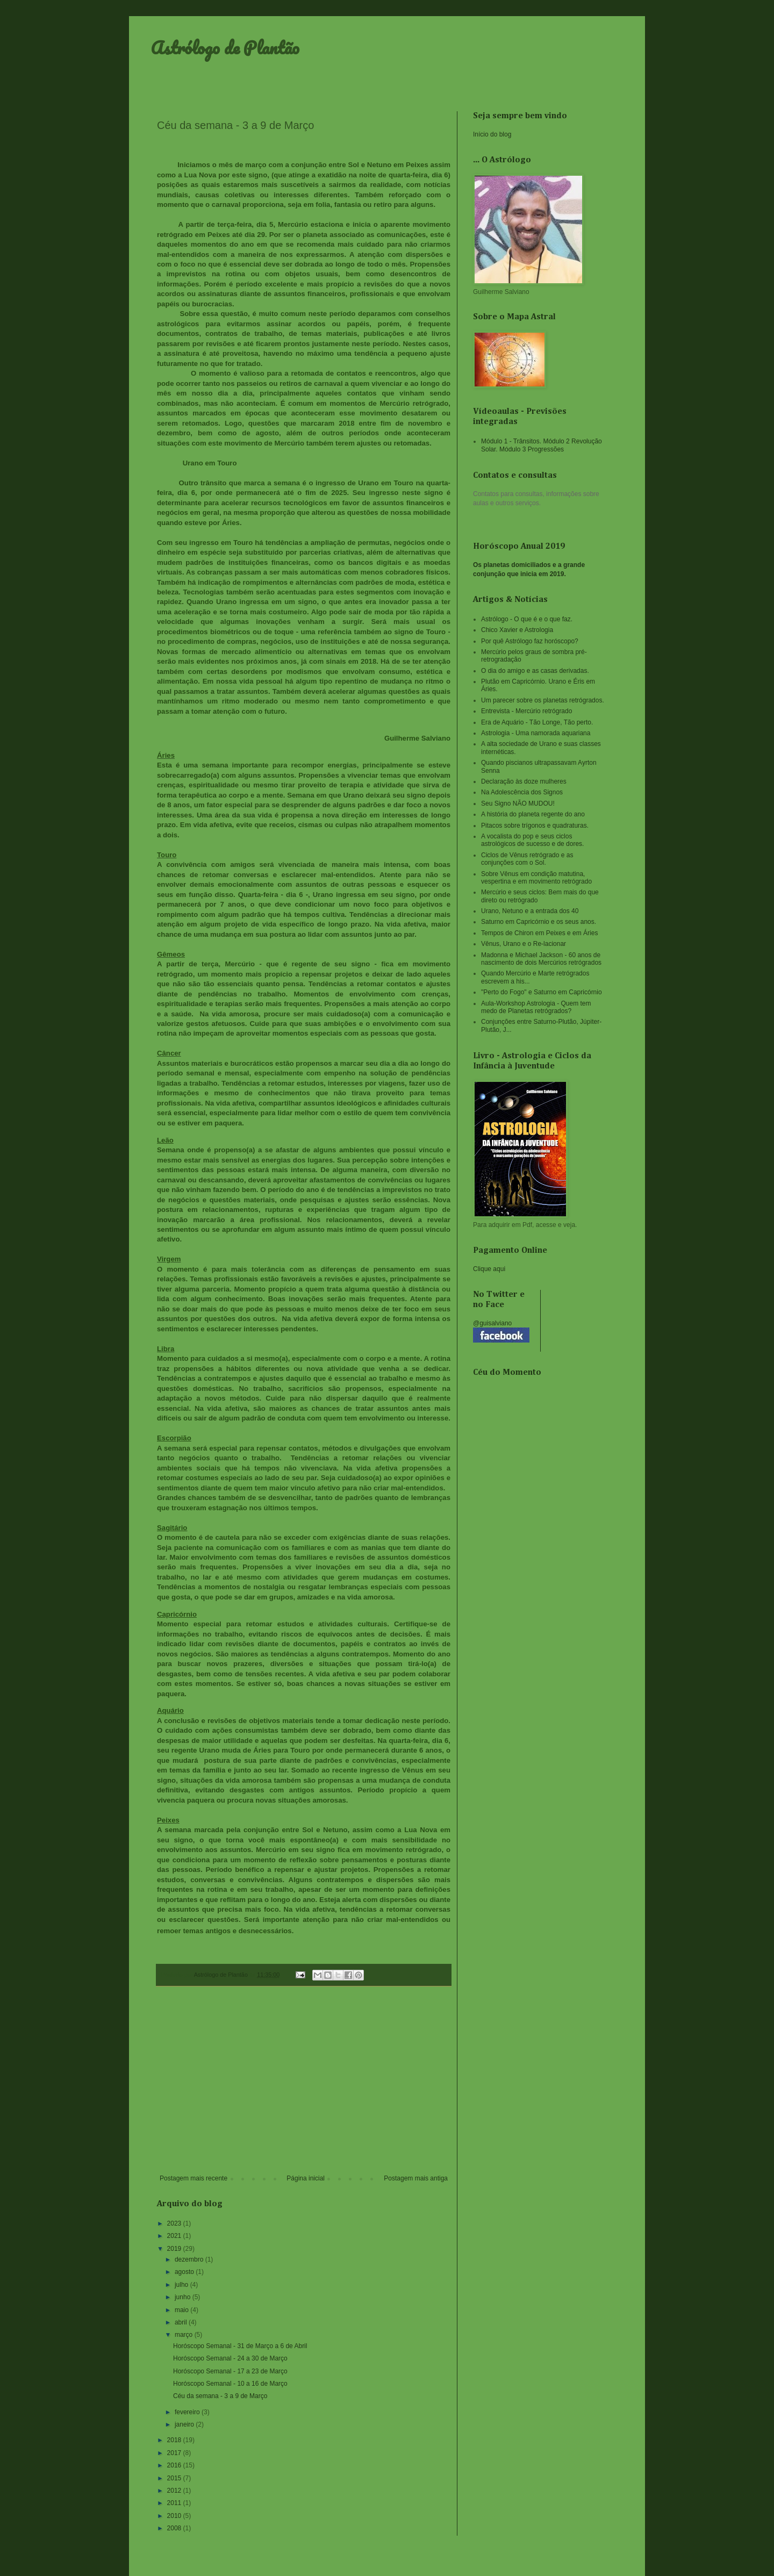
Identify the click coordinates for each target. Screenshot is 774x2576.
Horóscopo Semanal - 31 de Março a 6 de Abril (240, 2346)
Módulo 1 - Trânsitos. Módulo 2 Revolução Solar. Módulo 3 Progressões (541, 445)
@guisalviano (492, 1323)
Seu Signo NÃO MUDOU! (518, 803)
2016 (175, 2465)
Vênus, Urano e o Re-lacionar (523, 944)
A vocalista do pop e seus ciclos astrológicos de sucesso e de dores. (532, 840)
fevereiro (188, 2412)
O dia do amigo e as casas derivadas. (535, 671)
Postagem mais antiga (416, 2178)
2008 (175, 2528)
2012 (175, 2490)
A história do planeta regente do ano (533, 814)
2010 (175, 2516)
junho (183, 2297)
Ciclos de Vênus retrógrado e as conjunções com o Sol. (527, 858)
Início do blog (492, 134)
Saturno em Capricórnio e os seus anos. (538, 921)
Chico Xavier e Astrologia (517, 630)
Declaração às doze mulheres (524, 781)
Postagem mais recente (193, 2178)
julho (182, 2284)
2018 (175, 2440)
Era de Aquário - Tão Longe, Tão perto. (537, 722)
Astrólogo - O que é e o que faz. (526, 619)
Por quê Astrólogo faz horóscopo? (529, 641)
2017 (175, 2453)
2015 (175, 2478)
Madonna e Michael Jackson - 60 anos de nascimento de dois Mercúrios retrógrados (541, 958)
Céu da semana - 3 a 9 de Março (220, 2396)
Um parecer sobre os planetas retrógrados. (542, 700)
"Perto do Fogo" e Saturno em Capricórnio (541, 992)
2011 (175, 2503)
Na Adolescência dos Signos (522, 792)
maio (182, 2310)
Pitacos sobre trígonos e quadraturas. (535, 825)
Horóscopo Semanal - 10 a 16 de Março (230, 2383)
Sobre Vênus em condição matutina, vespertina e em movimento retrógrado (536, 877)
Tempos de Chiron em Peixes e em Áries (539, 933)
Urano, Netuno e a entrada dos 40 (529, 911)
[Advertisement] (303, 2086)
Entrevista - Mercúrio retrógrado (526, 711)
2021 (175, 2236)
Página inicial (305, 2178)
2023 (175, 2223)
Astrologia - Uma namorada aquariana (535, 733)
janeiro (185, 2424)
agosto (185, 2272)
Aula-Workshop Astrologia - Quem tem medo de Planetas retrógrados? (536, 1007)
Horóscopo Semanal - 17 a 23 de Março (230, 2371)
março (185, 2334)
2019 (175, 2248)
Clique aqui (489, 1269)
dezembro (190, 2259)
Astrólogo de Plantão (224, 47)
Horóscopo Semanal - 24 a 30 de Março (230, 2358)
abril (182, 2322)
